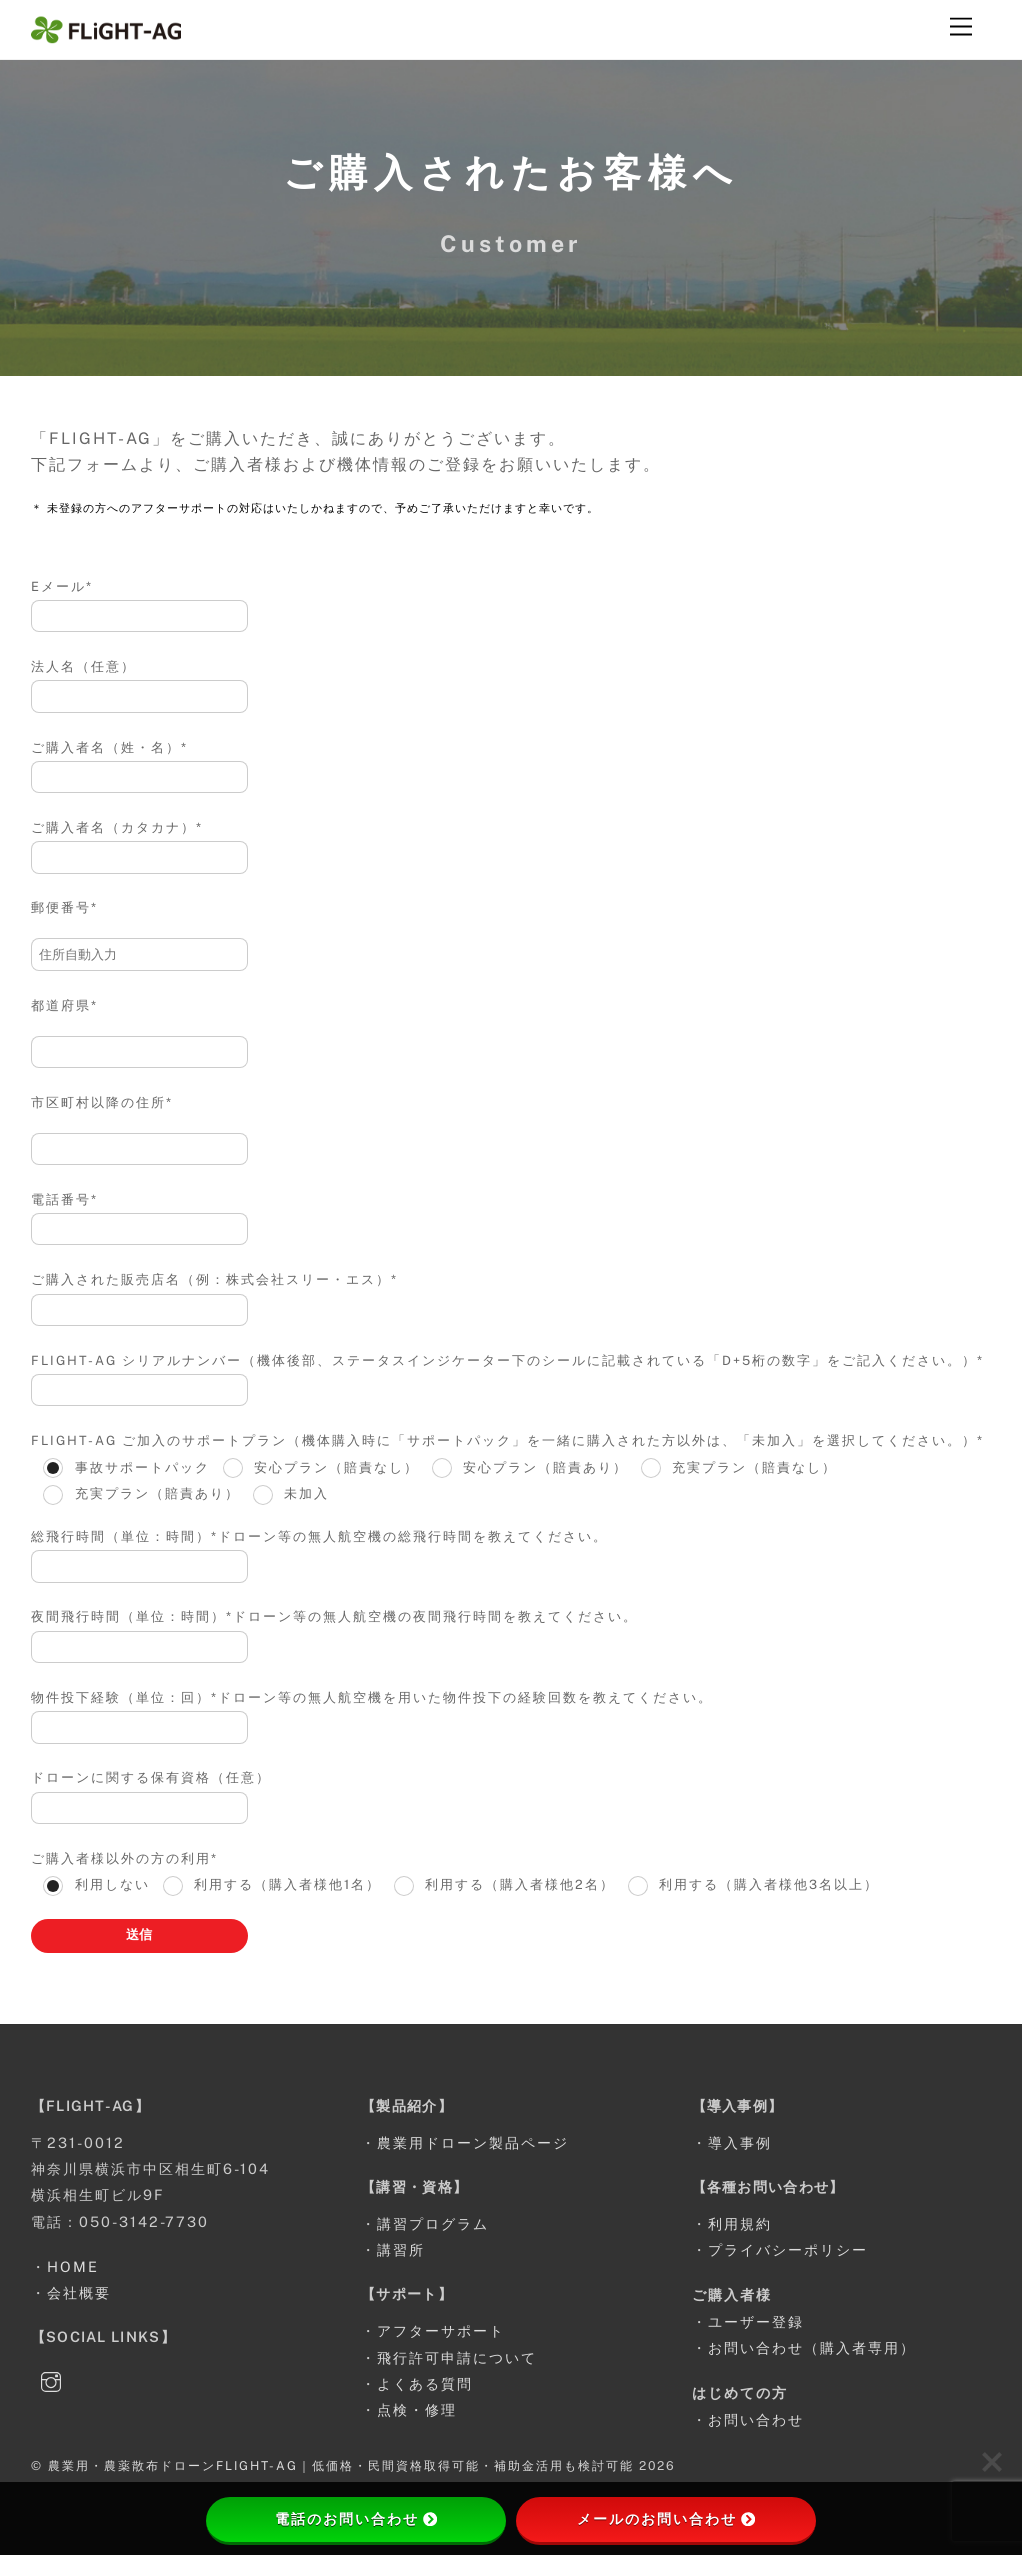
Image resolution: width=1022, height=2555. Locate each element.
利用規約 (740, 2223)
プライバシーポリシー (788, 2249)
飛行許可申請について (457, 2357)
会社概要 (79, 2292)
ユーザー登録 (756, 2321)
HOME (73, 2266)
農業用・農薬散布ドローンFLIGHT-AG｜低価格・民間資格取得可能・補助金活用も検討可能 (341, 2465)
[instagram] (51, 2379)
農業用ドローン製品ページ (473, 2142)
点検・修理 (417, 2409)
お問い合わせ (756, 2419)
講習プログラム (433, 2223)
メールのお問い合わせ (666, 2519)
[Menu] (961, 27)
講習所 (401, 2249)
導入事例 (740, 2142)
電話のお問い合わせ (356, 2519)
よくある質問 (425, 2383)
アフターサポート (441, 2330)
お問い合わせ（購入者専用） (812, 2347)
